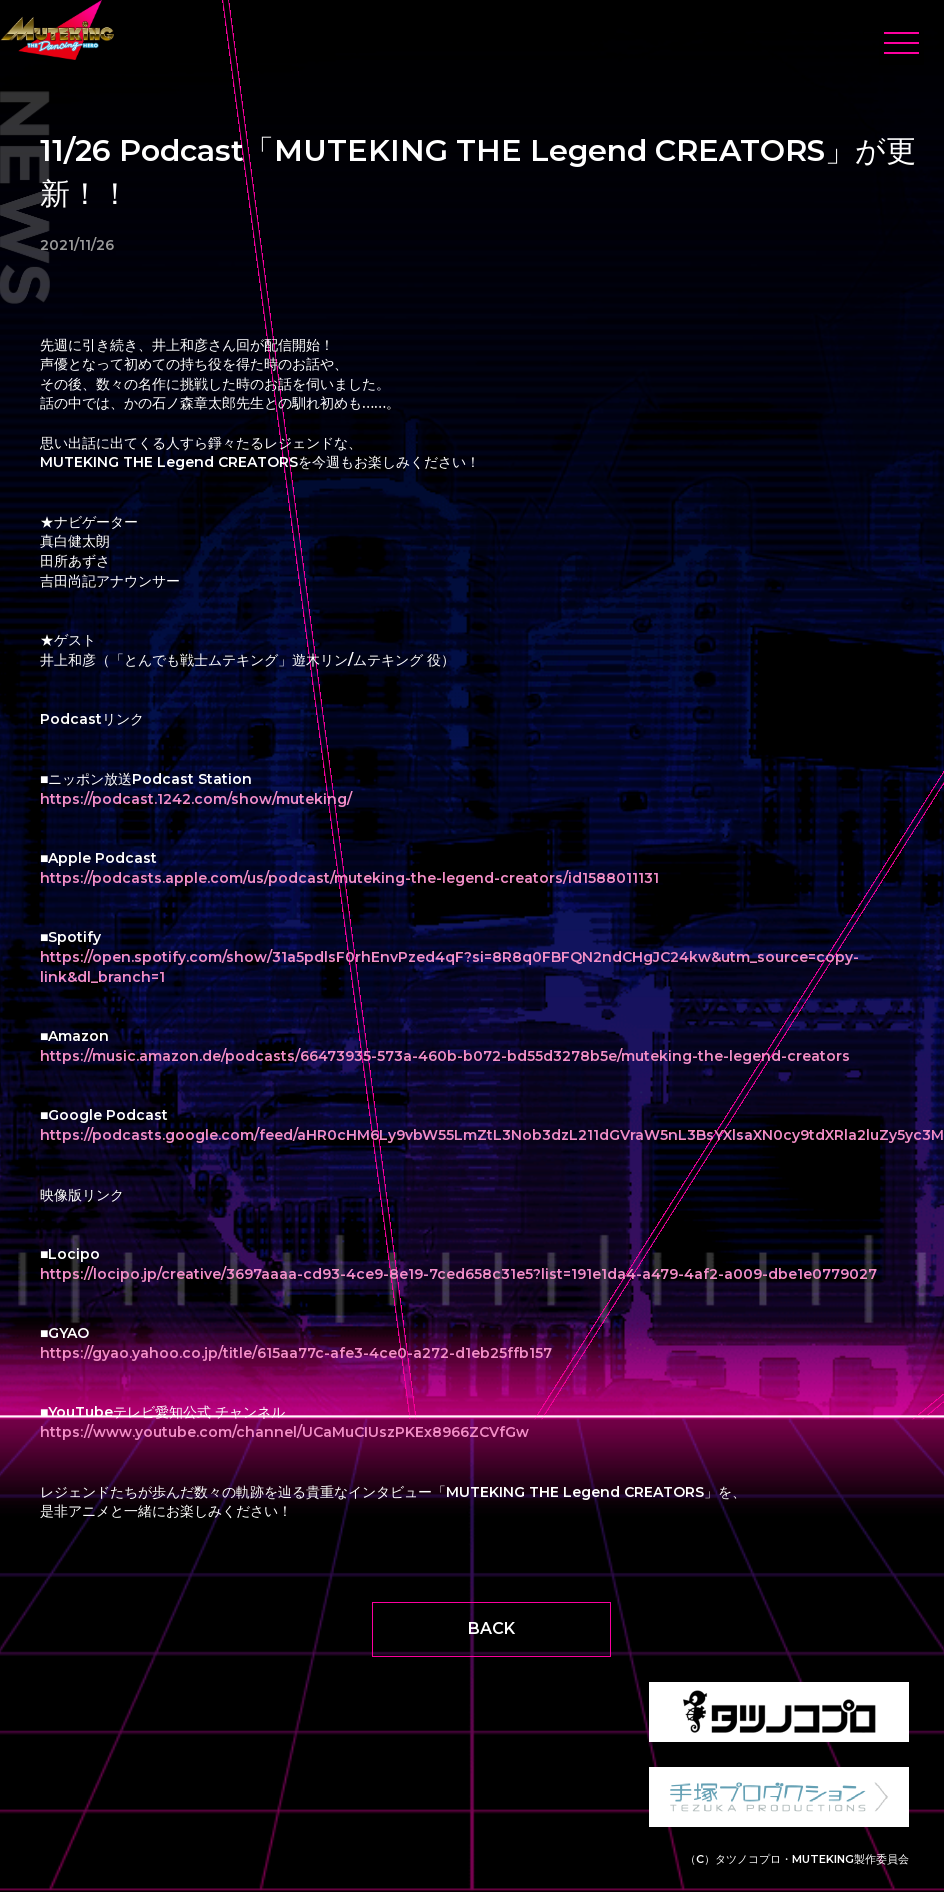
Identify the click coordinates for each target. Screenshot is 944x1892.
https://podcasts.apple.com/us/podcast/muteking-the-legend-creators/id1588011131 (349, 878)
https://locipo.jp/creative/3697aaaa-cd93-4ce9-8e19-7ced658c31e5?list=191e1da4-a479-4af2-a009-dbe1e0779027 (458, 1274)
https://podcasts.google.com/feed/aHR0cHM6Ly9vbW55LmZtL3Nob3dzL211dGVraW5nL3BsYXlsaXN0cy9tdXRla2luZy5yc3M (492, 1135)
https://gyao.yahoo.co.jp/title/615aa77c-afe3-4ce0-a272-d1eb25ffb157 (296, 1353)
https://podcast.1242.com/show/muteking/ (196, 799)
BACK (491, 1628)
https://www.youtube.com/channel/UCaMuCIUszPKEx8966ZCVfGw (284, 1432)
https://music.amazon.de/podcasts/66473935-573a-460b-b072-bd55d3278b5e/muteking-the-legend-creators (445, 1056)
